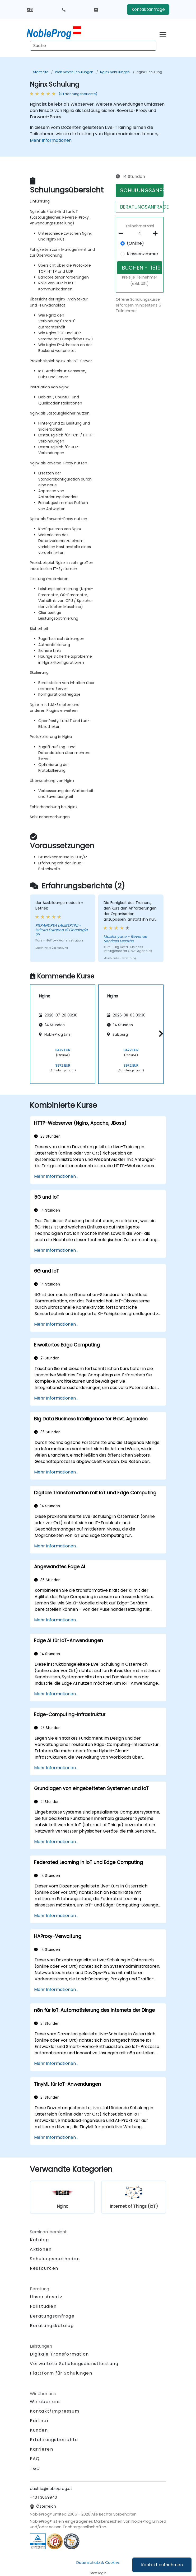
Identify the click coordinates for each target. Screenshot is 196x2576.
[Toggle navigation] (162, 34)
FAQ (35, 2459)
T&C (35, 2468)
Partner (39, 2421)
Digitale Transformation (59, 2354)
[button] (159, 1033)
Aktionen (41, 2249)
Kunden (39, 2430)
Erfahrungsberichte (54, 2440)
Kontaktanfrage (148, 9)
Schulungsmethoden (55, 2259)
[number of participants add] (156, 233)
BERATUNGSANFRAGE (142, 207)
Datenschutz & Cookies (98, 2562)
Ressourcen (44, 2268)
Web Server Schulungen (74, 72)
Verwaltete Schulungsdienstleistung (74, 2364)
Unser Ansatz (46, 2297)
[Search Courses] (93, 46)
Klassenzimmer (142, 254)
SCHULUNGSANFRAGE (142, 190)
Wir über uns (45, 2402)
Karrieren (41, 2449)
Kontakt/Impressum (54, 2411)
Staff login (98, 2573)
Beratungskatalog (52, 2326)
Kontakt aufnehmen (162, 2565)
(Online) (135, 243)
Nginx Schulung (149, 72)
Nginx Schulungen (115, 72)
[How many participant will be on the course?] (139, 233)
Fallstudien (43, 2306)
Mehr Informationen (51, 140)
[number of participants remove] (122, 233)
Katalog (39, 2240)
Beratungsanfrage (52, 2316)
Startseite (40, 72)
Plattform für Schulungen (61, 2373)
